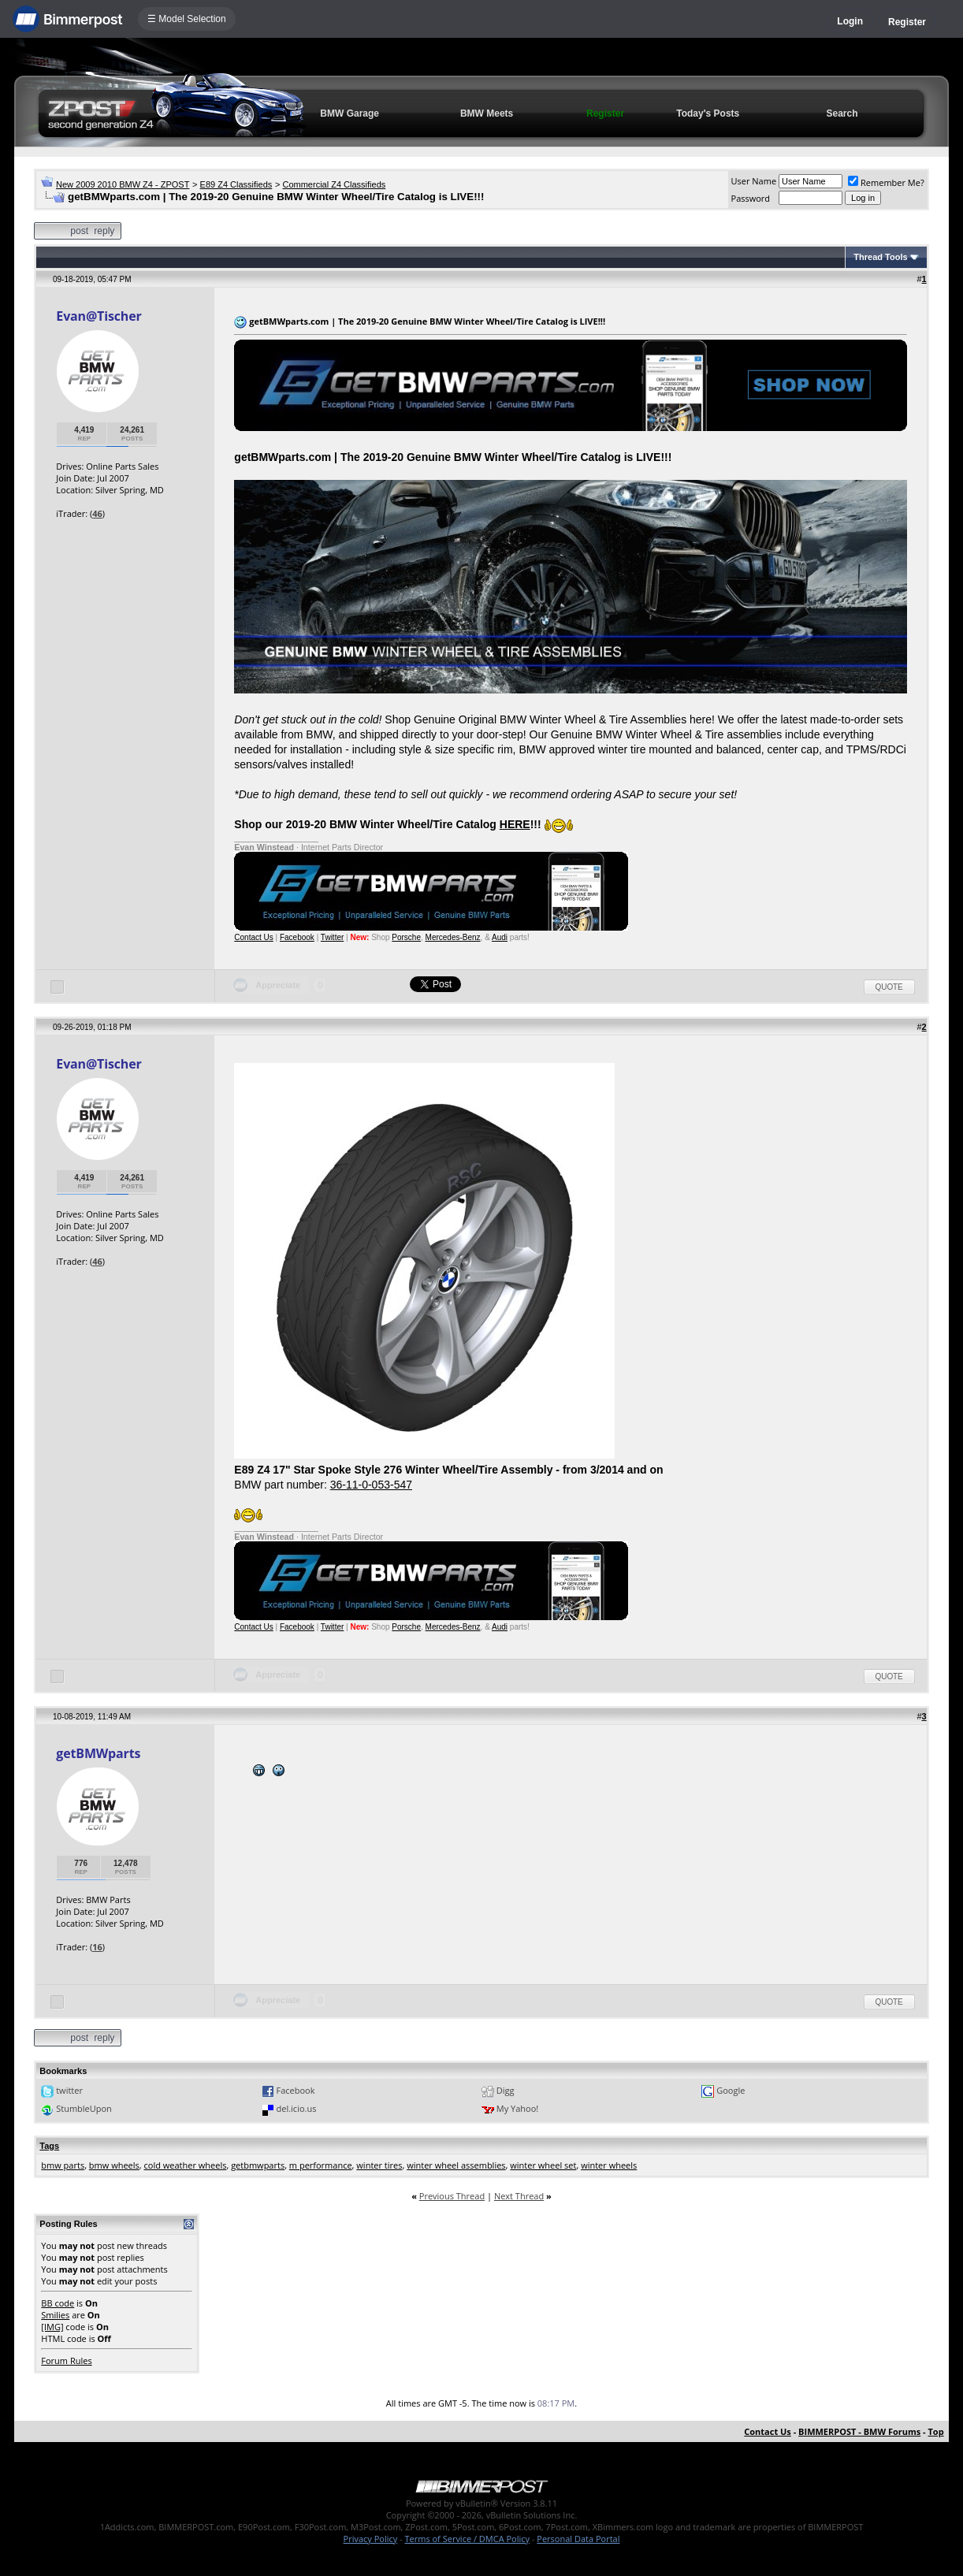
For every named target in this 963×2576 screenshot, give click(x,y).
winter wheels (609, 2165)
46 (97, 513)
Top (936, 2431)
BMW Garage (349, 113)
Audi (500, 937)
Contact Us (253, 937)
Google (730, 2090)
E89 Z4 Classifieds (236, 184)
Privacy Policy (371, 2538)
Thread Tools (880, 257)
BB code (57, 2303)
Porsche (406, 937)
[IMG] (52, 2327)
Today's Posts (707, 113)
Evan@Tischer (98, 316)
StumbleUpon (84, 2108)
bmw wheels (114, 2165)
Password (751, 198)
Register (907, 22)
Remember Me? (886, 182)
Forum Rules (66, 2360)
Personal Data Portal (578, 2538)
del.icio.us (297, 2108)
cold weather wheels (185, 2165)
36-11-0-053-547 (371, 1484)
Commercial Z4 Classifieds (333, 184)
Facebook (297, 937)
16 (97, 1947)
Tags (49, 2145)
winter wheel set (543, 2165)
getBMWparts (98, 1753)
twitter (69, 2090)
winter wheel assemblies (456, 2165)
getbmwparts (257, 2165)
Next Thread (519, 2196)
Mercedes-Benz (453, 937)
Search (841, 113)
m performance (320, 2165)
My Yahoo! (517, 2108)
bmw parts (62, 2165)
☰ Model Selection (186, 18)
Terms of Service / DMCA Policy (467, 2538)
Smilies (55, 2315)
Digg (505, 2090)
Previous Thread (452, 2196)
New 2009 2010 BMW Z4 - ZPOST (122, 184)
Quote (889, 987)
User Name (754, 181)
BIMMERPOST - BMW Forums (859, 2431)
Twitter (332, 937)
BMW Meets (486, 113)
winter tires (379, 2165)
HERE (515, 824)
